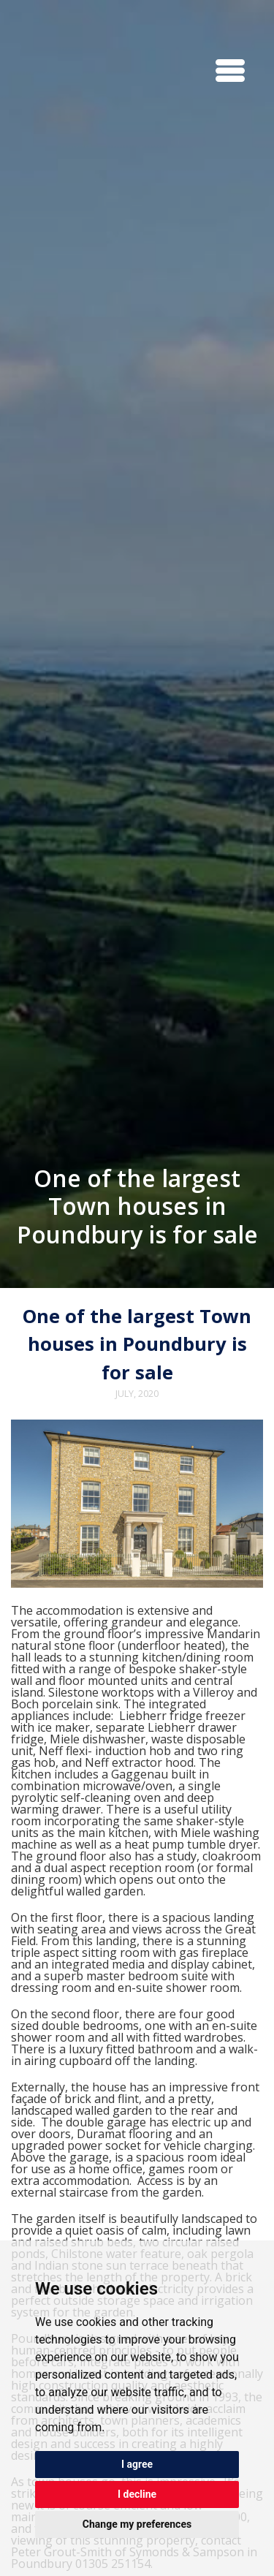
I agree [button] (137, 2464)
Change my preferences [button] (137, 2524)
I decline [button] (137, 2494)
